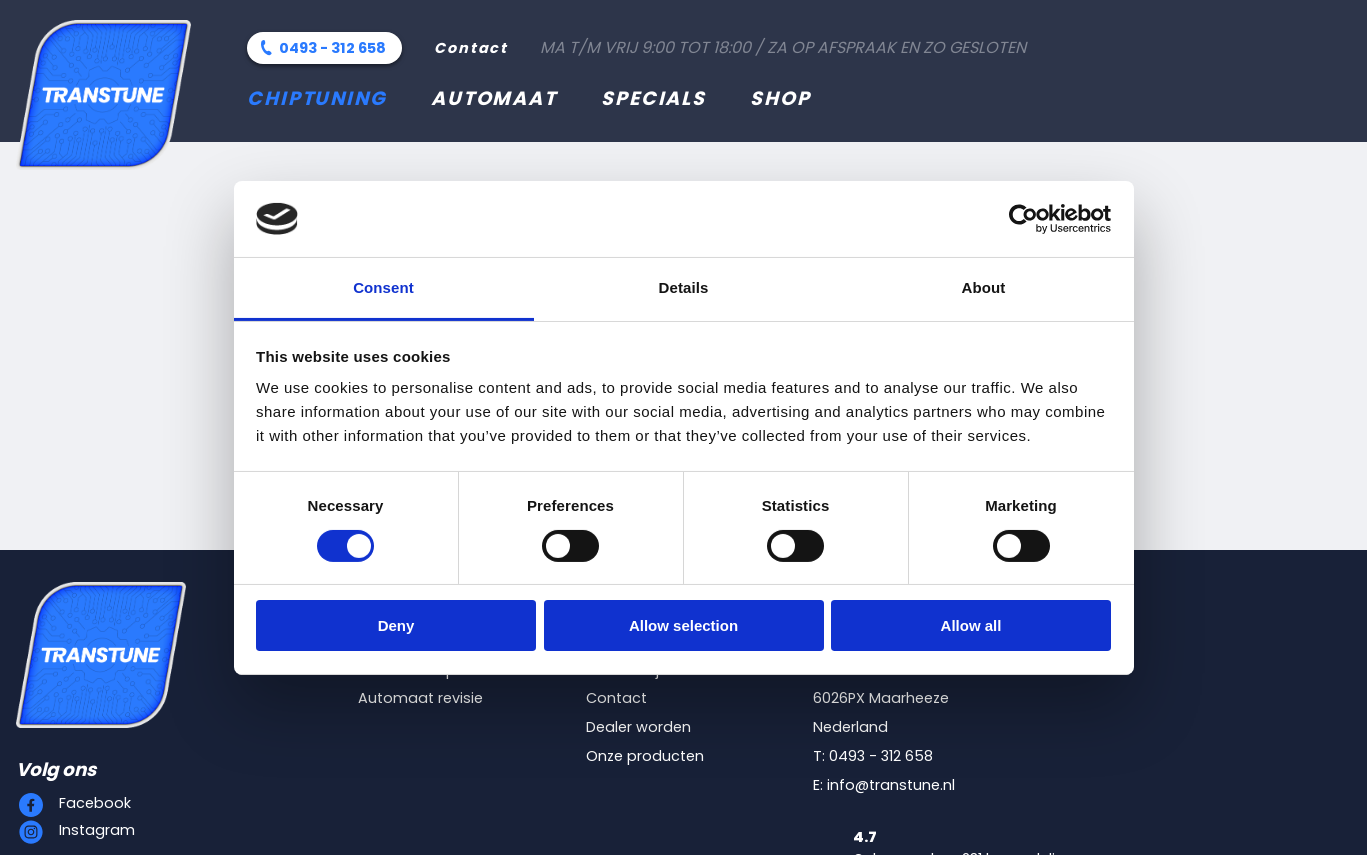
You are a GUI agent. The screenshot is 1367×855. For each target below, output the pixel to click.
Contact (471, 48)
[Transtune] (103, 95)
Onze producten (645, 756)
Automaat (494, 98)
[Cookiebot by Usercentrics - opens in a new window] (1023, 219)
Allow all (971, 625)
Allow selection (683, 625)
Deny (396, 625)
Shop (780, 98)
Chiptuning (317, 98)
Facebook (95, 803)
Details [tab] (684, 287)
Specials (653, 98)
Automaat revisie (420, 698)
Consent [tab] (383, 287)
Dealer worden (638, 727)
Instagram (97, 830)
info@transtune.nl (891, 785)
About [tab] (984, 287)
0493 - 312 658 (332, 48)
